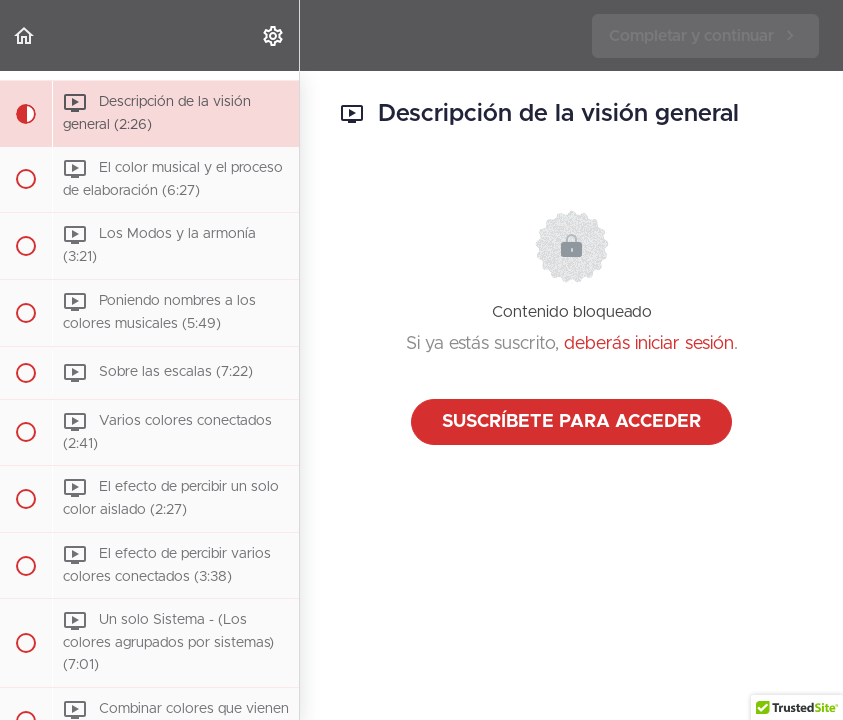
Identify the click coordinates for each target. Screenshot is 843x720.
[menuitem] (274, 35)
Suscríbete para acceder (571, 422)
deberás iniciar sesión (649, 344)
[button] (25, 35)
